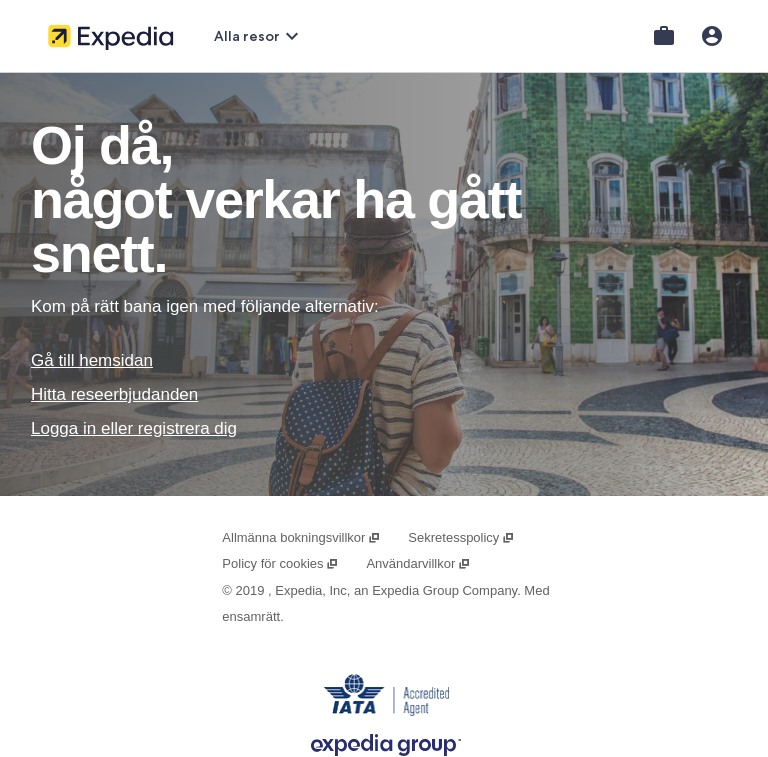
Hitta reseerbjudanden (114, 394)
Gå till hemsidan (92, 360)
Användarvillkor (418, 563)
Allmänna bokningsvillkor (301, 537)
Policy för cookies (280, 563)
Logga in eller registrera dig (134, 428)
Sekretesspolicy (461, 537)
